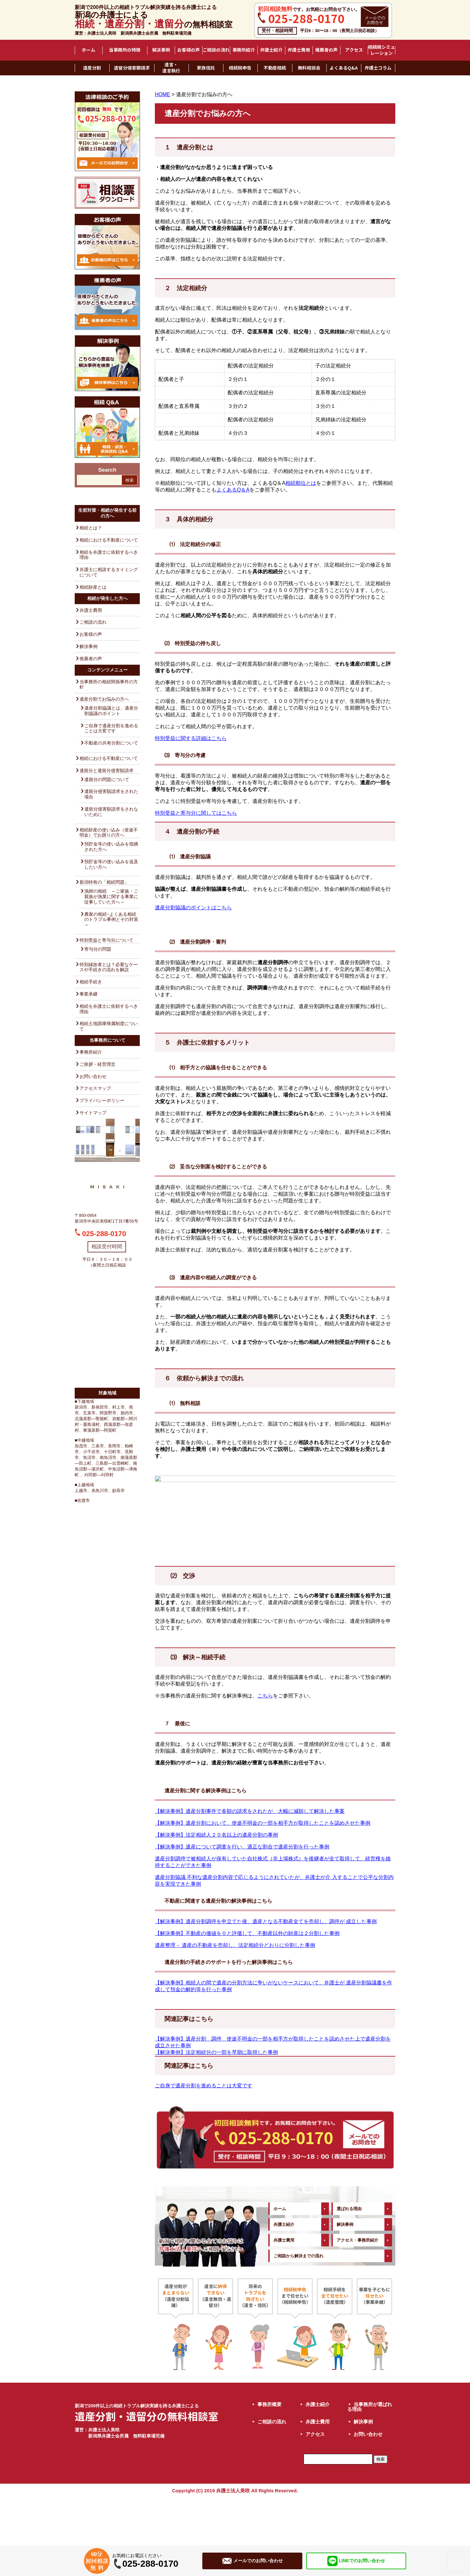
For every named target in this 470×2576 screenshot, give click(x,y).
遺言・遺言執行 (171, 68)
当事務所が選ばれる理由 (369, 2455)
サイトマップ (93, 1112)
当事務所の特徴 (124, 50)
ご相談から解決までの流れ (298, 2304)
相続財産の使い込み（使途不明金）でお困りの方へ (109, 832)
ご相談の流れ (216, 50)
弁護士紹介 (271, 50)
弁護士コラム (378, 68)
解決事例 (161, 50)
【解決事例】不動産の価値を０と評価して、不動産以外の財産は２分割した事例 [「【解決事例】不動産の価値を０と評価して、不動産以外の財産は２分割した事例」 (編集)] (247, 1981)
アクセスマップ (95, 1088)
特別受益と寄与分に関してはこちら (196, 813)
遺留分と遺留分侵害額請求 (106, 770)
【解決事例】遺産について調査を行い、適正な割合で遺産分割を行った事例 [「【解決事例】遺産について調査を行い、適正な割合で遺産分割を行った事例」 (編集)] (242, 1895)
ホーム (88, 50)
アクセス (354, 50)
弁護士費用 (299, 50)
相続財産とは (93, 587)
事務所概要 (269, 2452)
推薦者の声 (326, 50)
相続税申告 (240, 68)
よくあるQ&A (344, 68)
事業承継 (88, 994)
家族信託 (206, 68)
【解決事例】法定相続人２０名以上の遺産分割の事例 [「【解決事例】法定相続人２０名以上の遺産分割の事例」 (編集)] (216, 1883)
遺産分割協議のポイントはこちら (193, 907)
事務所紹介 (243, 50)
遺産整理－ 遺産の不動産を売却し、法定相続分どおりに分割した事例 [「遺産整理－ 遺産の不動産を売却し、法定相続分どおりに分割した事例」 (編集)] (235, 1993)
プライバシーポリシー (102, 1100)
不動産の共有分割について (111, 742)
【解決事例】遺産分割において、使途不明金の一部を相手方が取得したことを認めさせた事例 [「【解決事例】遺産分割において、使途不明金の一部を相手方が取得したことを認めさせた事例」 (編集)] (262, 1871)
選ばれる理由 (349, 2256)
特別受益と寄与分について (106, 940)
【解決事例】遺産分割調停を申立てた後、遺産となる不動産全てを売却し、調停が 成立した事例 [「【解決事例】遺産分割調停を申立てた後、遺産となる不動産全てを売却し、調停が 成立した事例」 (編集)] (266, 1969)
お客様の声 (188, 50)
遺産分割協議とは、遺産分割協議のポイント (111, 710)
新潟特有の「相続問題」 (104, 882)
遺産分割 (92, 68)
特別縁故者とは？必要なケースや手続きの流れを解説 (109, 967)
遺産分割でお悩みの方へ (104, 699)
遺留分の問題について (106, 779)
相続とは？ (91, 527)
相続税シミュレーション (381, 50)
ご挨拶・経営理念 (97, 1064)
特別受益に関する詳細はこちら (191, 738)
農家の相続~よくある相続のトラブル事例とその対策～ (111, 920)
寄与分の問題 (97, 949)
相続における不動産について (109, 540)
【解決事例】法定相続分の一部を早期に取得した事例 (216, 2100)
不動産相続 (275, 68)
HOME (162, 94)
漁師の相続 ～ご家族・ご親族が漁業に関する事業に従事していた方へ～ (111, 896)
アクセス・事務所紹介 (357, 2288)
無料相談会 (309, 68)
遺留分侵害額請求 (132, 68)
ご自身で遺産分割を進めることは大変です (111, 728)
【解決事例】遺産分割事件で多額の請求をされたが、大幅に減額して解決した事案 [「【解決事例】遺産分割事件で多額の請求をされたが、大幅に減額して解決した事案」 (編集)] (250, 1859)
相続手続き (91, 981)
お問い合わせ (93, 1076)
